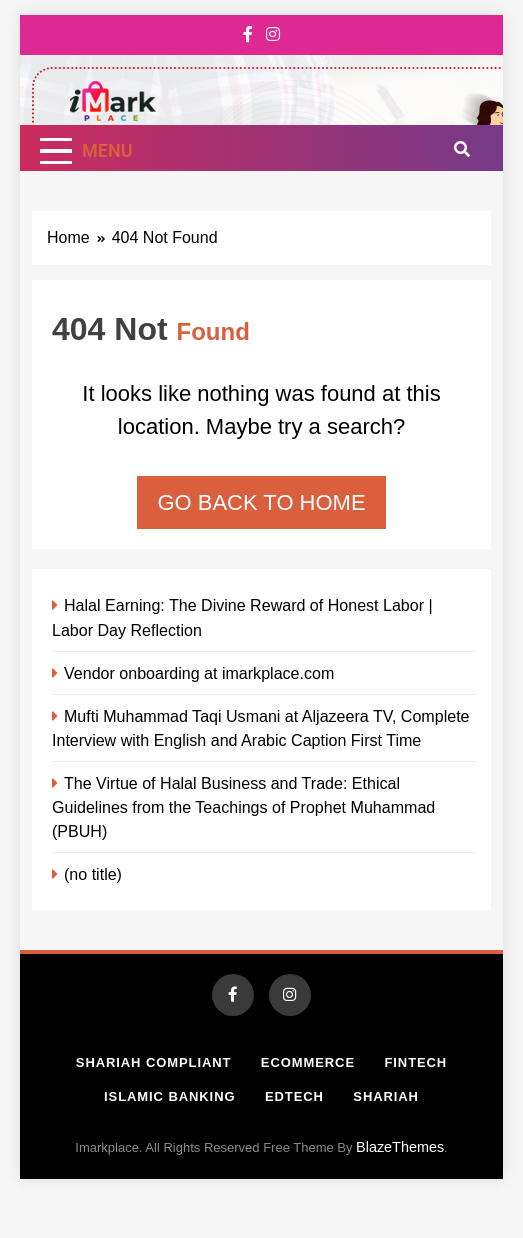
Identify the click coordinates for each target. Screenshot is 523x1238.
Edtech (294, 1096)
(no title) (93, 874)
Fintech (415, 1062)
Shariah (386, 1096)
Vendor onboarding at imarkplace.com (199, 673)
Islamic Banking (169, 1096)
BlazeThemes (400, 1147)
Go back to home (261, 502)
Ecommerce (308, 1062)
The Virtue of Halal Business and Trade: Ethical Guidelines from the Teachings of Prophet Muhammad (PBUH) (243, 807)
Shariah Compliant (154, 1062)
